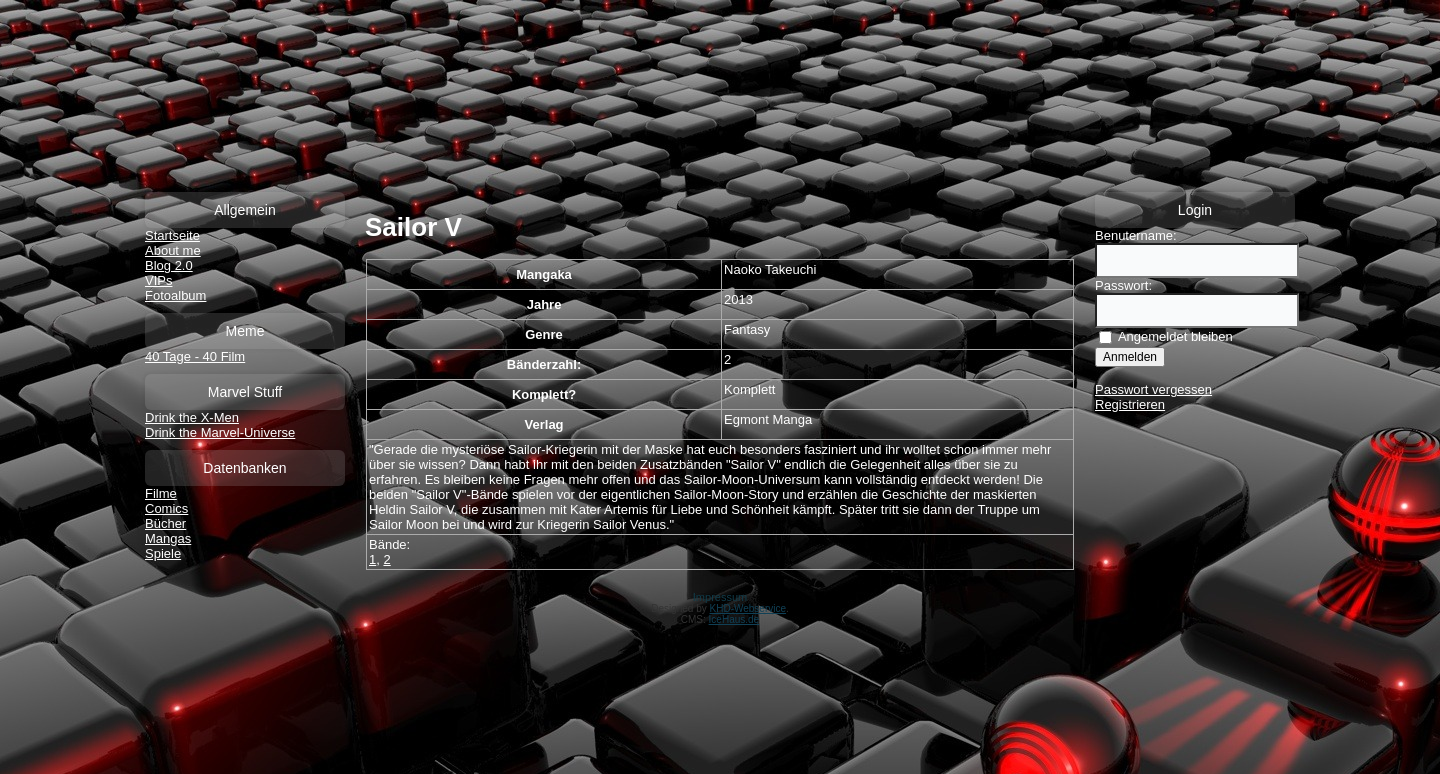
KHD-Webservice (748, 608)
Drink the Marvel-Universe (220, 432)
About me (173, 250)
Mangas (168, 538)
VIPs (158, 280)
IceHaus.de (734, 619)
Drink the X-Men (192, 417)
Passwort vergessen (1153, 389)
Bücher (165, 523)
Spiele (163, 553)
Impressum (720, 597)
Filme (161, 493)
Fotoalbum (175, 295)
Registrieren (1130, 404)
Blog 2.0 (169, 265)
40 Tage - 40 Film (195, 356)
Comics (166, 508)
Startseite (172, 235)
